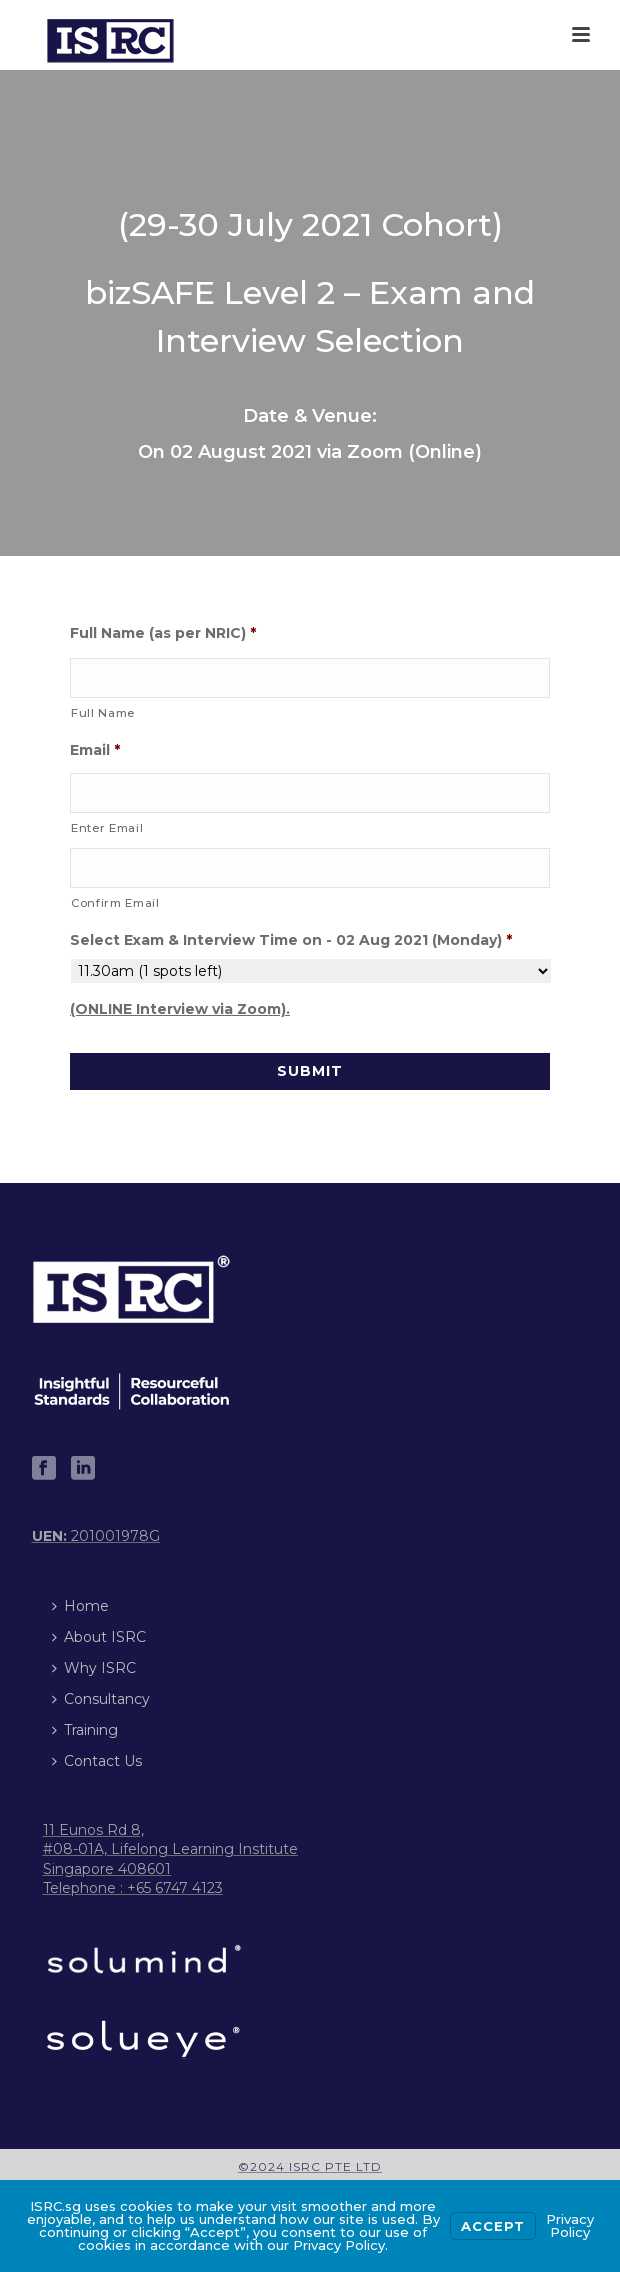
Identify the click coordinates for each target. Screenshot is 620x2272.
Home (80, 1606)
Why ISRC (94, 1668)
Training (85, 1730)
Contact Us (97, 1761)
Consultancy (101, 1699)
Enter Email (107, 828)
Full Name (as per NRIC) (163, 633)
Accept (493, 2226)
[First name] (310, 678)
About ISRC (99, 1637)
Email (95, 750)
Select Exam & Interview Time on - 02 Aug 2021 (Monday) (291, 940)
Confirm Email (115, 903)
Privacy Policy (570, 2225)
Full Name (103, 713)
